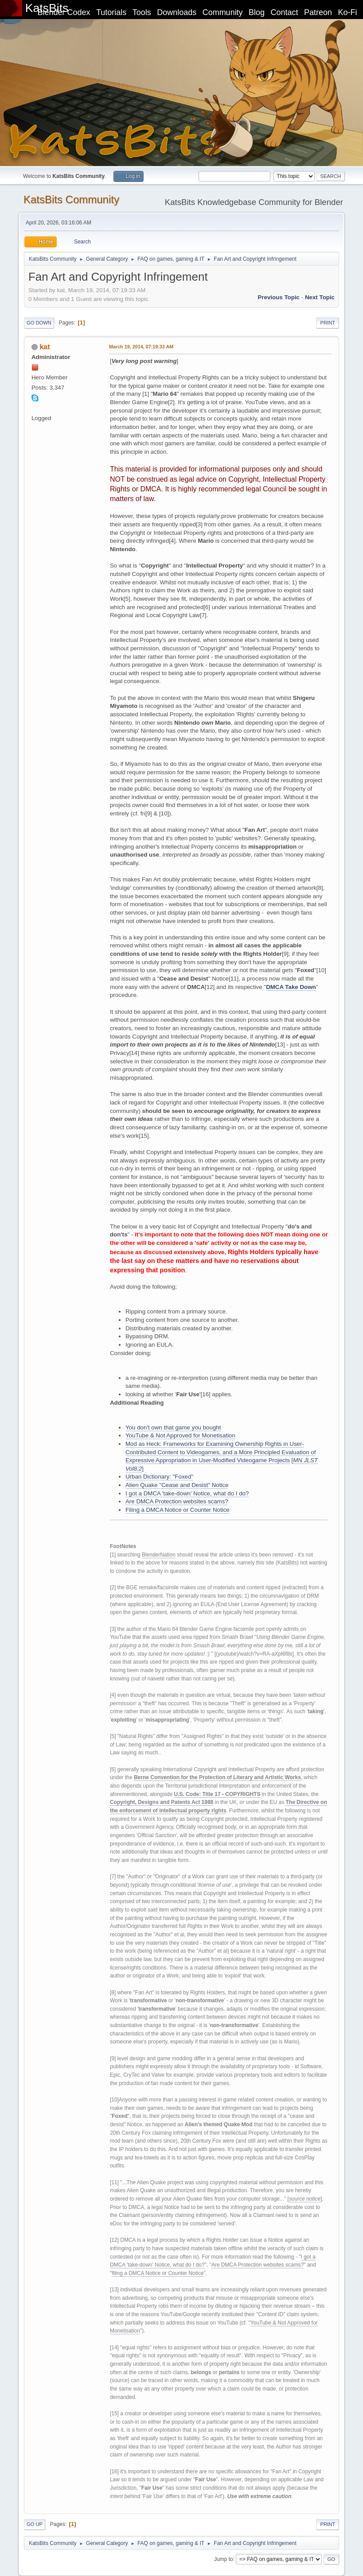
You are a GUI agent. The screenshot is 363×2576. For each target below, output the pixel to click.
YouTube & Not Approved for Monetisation (180, 1435)
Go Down (39, 322)
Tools (142, 12)
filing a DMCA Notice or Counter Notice (157, 2273)
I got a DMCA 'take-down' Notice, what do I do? (187, 1493)
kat (44, 347)
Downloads (176, 12)
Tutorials (111, 12)
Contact (284, 12)
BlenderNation (159, 1555)
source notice (304, 2199)
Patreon (318, 12)
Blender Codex (63, 12)
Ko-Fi (347, 12)
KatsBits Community (71, 199)
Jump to (223, 2559)
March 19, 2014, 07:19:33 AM (141, 346)
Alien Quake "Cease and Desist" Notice (176, 1485)
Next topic (320, 297)
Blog (257, 12)
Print (327, 322)
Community (223, 12)
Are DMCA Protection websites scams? (176, 1501)
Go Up (35, 2524)
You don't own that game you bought (173, 1427)
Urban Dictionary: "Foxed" (159, 1476)
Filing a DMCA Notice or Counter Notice (177, 1509)
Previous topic (279, 297)
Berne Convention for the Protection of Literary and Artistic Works (217, 1777)
